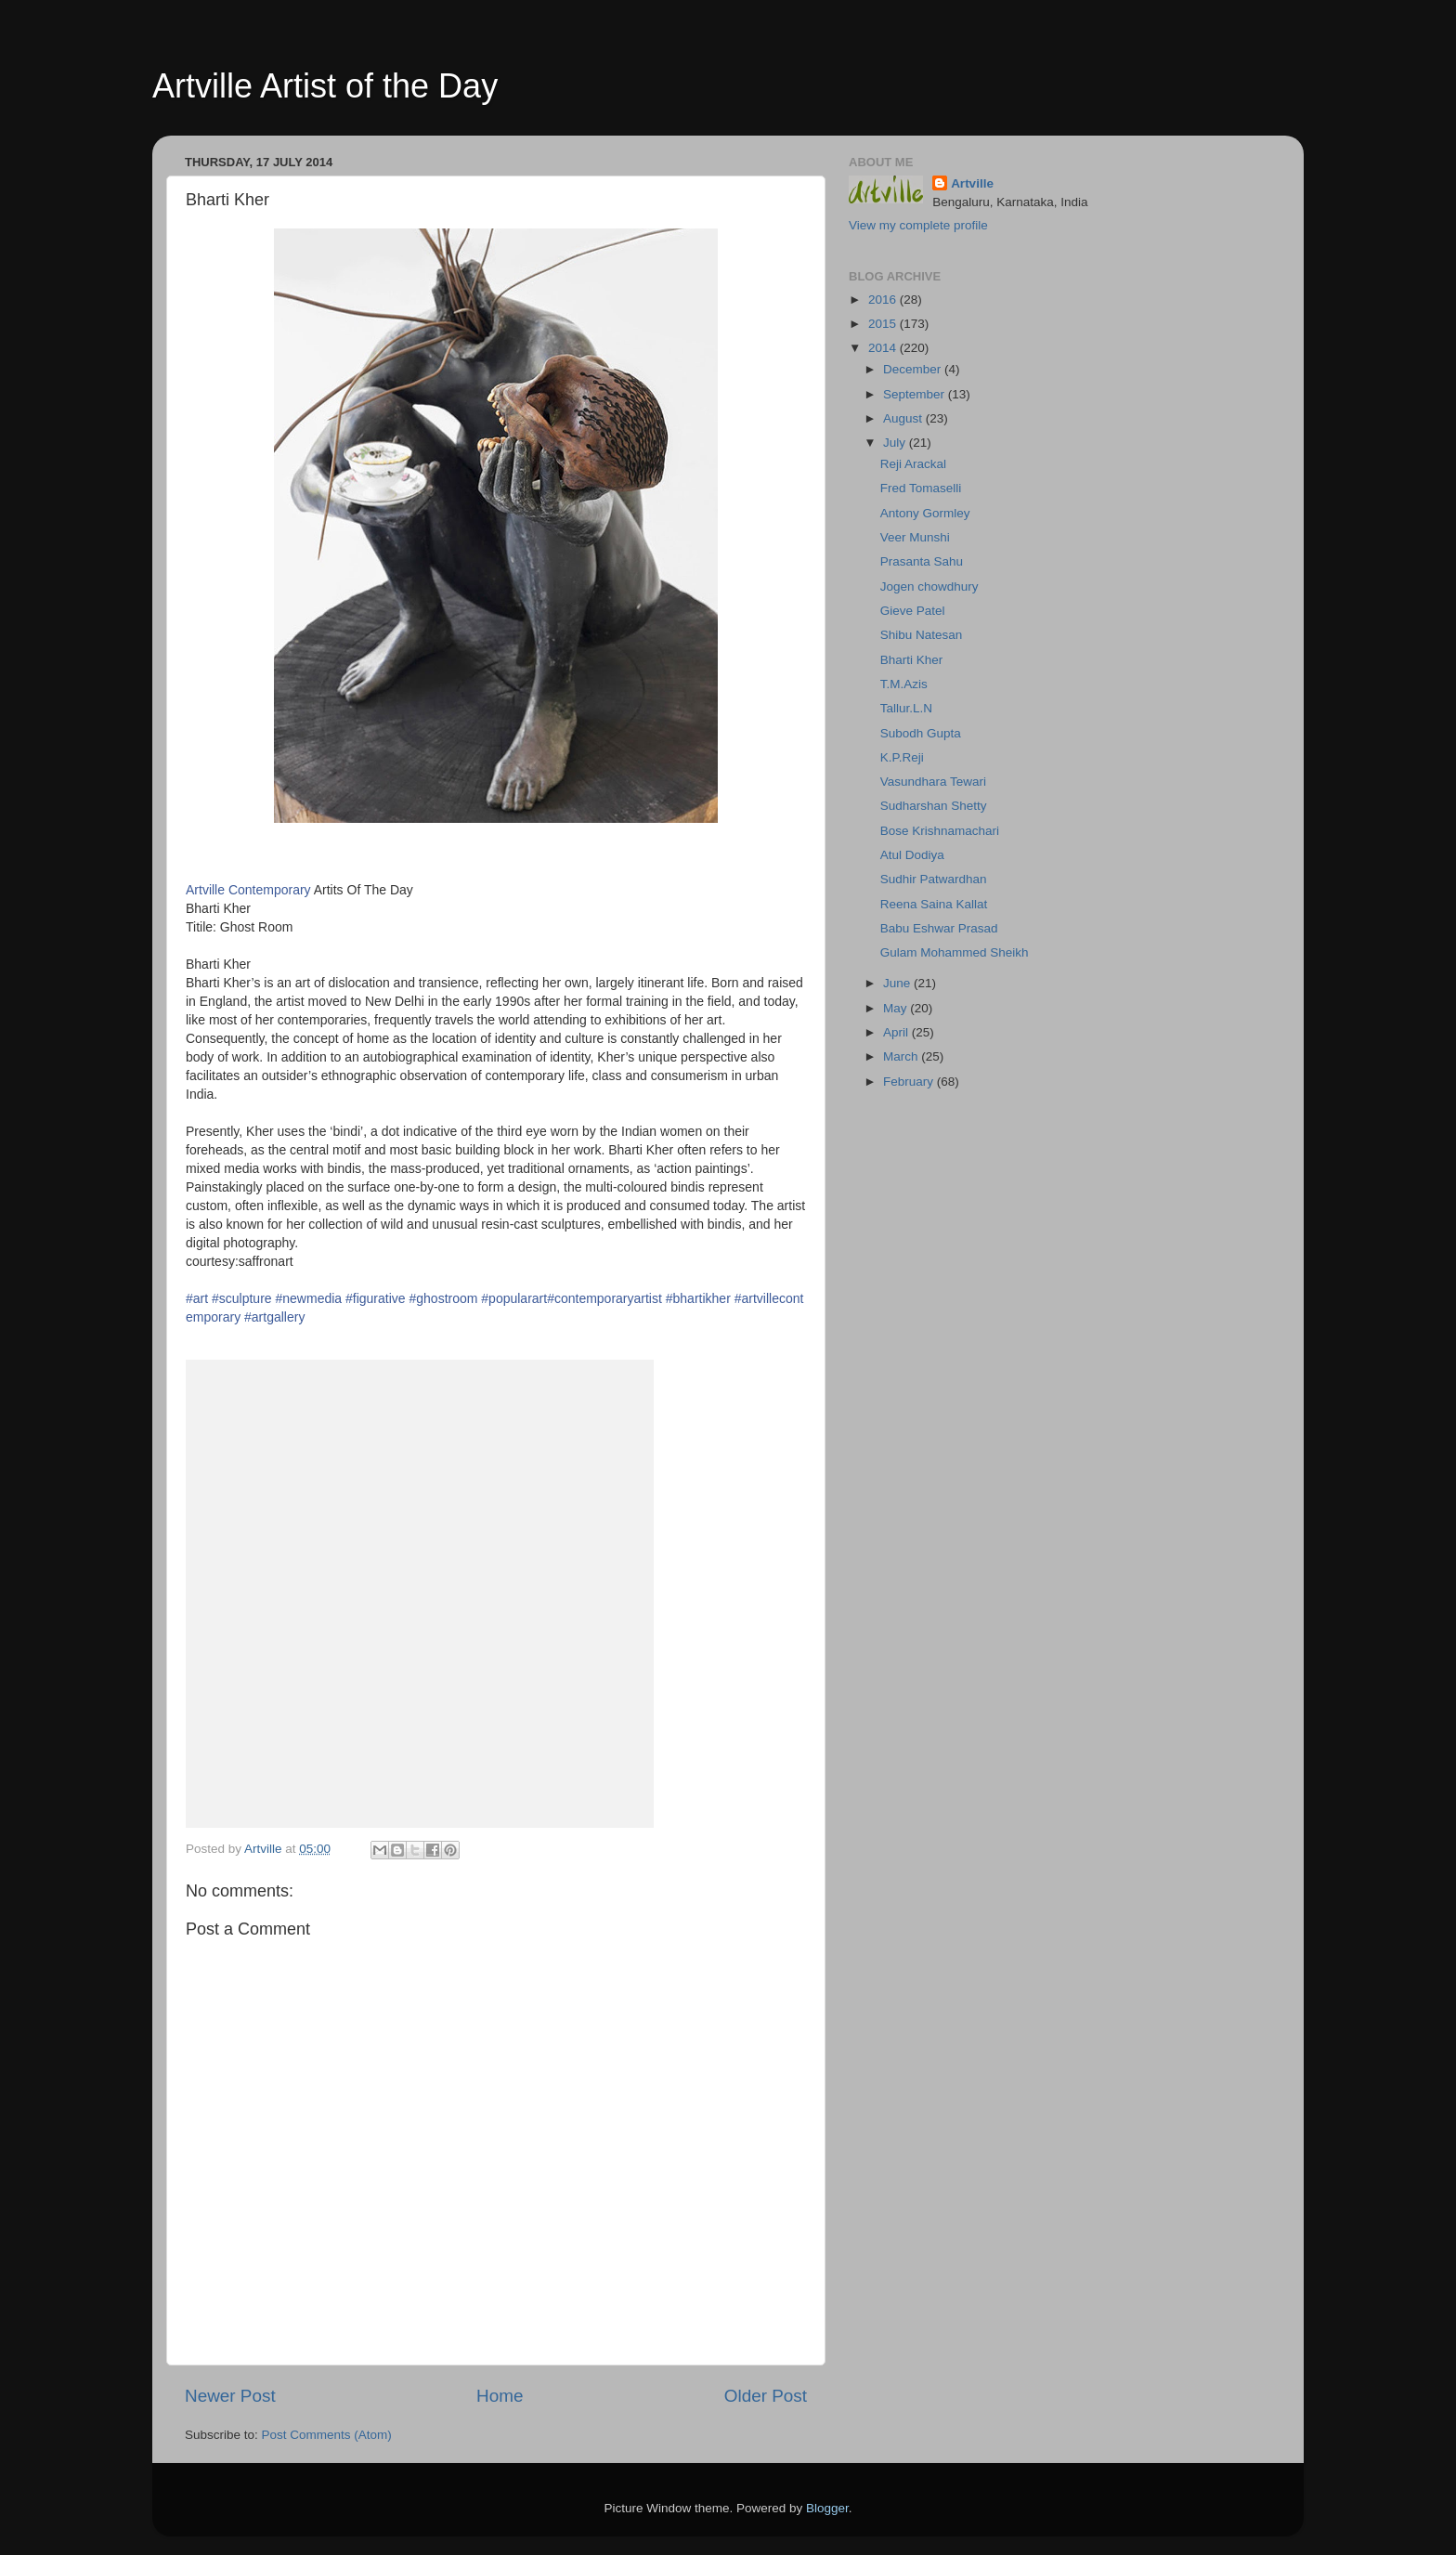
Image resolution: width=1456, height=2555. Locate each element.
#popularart (514, 1298)
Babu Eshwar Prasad (939, 928)
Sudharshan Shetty (933, 806)
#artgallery (274, 1317)
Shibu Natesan (921, 635)
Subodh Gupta (920, 733)
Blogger (827, 2508)
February (910, 1081)
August (904, 418)
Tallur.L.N (906, 708)
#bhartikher (698, 1298)
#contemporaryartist (604, 1298)
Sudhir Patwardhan (933, 879)
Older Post (765, 2395)
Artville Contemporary (248, 889)
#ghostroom (443, 1298)
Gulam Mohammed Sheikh (954, 952)
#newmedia (309, 1298)
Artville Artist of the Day (325, 86)
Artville (972, 183)
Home (499, 2395)
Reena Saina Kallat (934, 904)
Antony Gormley (925, 513)
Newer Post (230, 2395)
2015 (884, 324)
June (898, 983)
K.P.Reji (902, 757)
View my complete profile (918, 225)
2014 (884, 348)
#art (197, 1298)
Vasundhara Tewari (933, 782)
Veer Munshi (915, 537)
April (897, 1032)
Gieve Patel (912, 611)
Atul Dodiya (912, 855)
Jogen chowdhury (929, 586)
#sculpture (242, 1298)
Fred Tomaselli (921, 488)
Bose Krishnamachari (939, 831)
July (896, 443)
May (896, 1008)
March (902, 1056)
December (913, 369)
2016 (884, 299)
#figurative (375, 1298)
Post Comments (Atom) (327, 2435)
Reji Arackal (913, 464)
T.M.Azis (904, 684)
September (915, 394)
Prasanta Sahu (921, 561)
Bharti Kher (911, 660)
